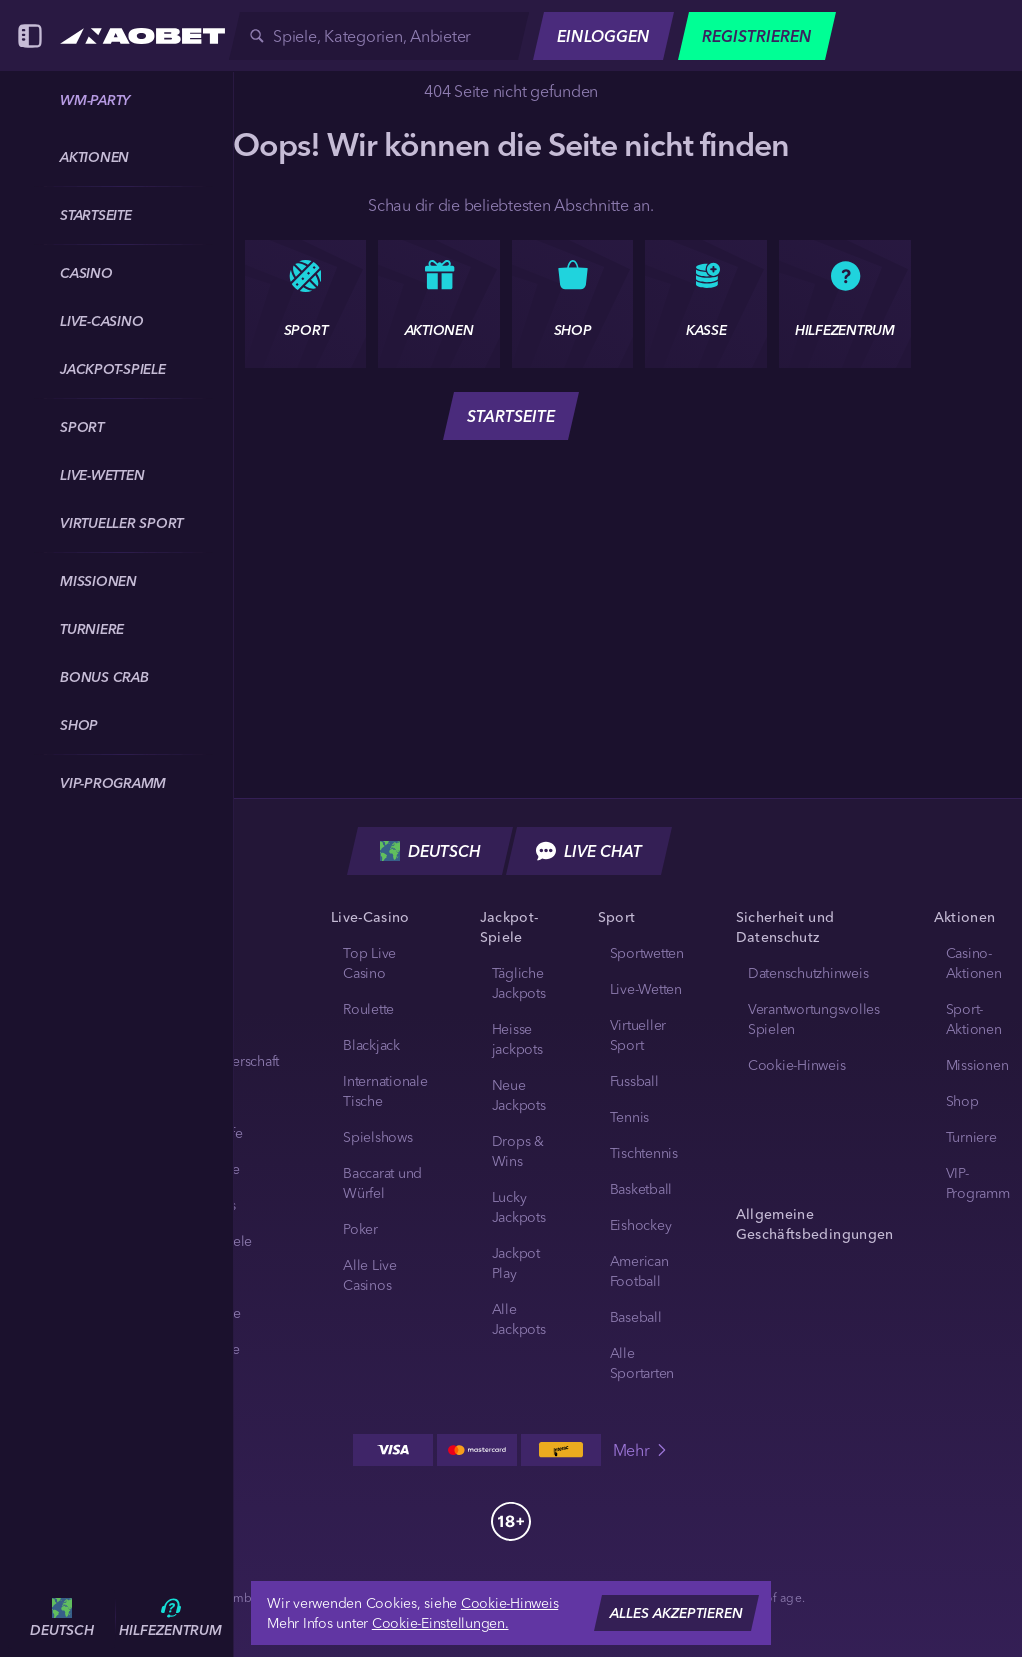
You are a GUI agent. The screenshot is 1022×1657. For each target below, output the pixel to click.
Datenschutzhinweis (808, 973)
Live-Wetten (646, 989)
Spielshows (378, 1137)
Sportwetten (647, 953)
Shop (962, 1101)
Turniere (971, 1137)
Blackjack (371, 1045)
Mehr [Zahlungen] (641, 1450)
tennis (630, 1117)
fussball (634, 1081)
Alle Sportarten (642, 1363)
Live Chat (589, 851)
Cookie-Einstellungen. (440, 1623)
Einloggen (603, 36)
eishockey (641, 1225)
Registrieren (757, 36)
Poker (360, 1229)
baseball (636, 1317)
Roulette (368, 1009)
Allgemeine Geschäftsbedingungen (815, 1224)
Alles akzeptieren (676, 1613)
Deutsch (430, 851)
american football (639, 1271)
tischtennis (644, 1153)
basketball (641, 1189)
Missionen (977, 1065)
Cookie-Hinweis (797, 1065)
